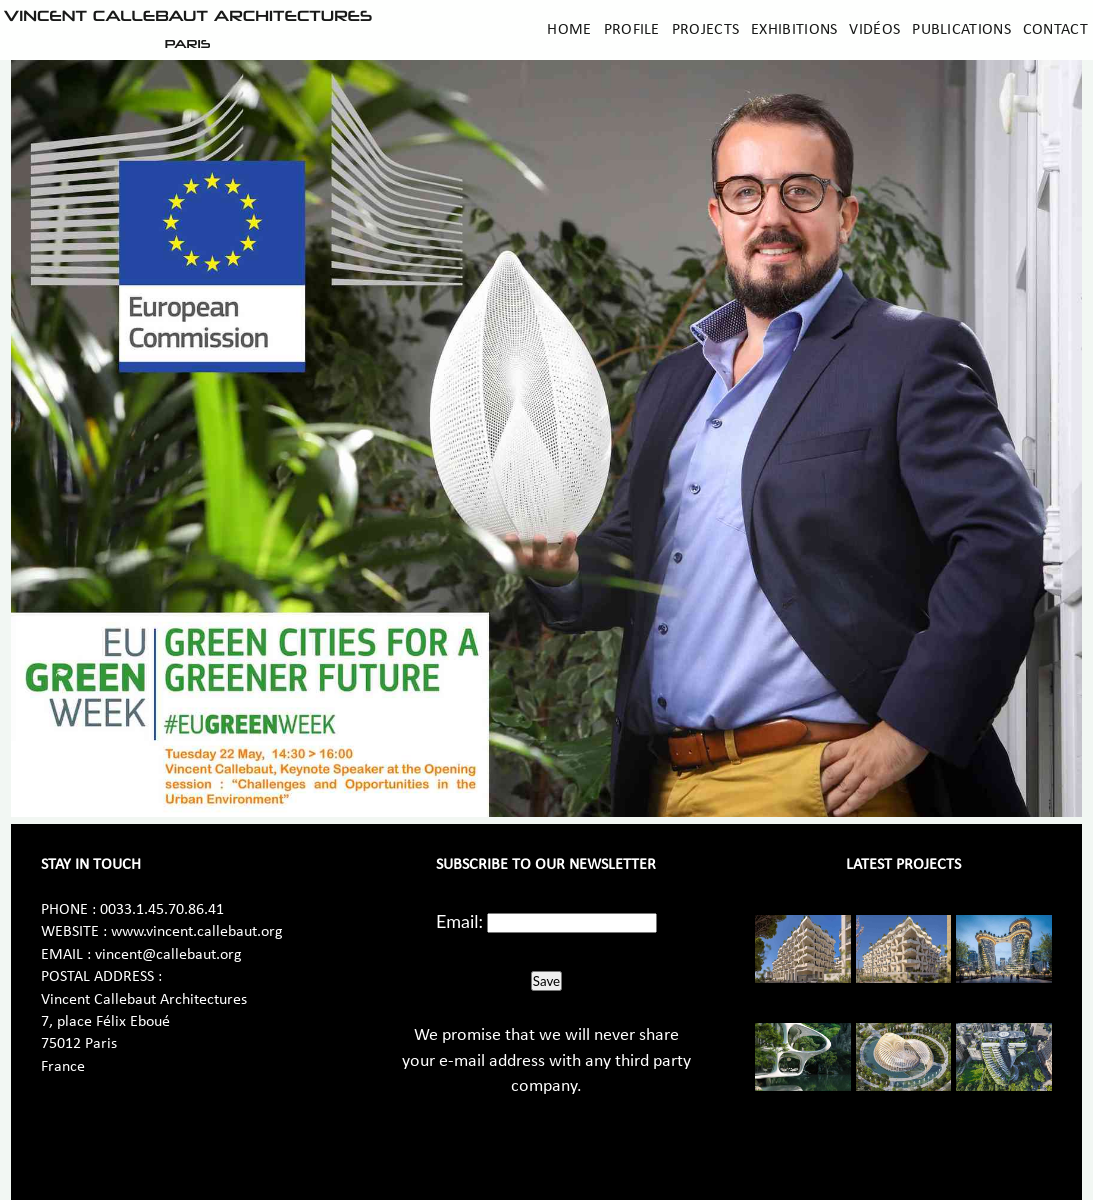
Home (569, 30)
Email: (459, 921)
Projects (705, 30)
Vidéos (874, 30)
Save (546, 981)
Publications (961, 30)
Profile (632, 30)
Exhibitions (794, 30)
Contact (1055, 30)
